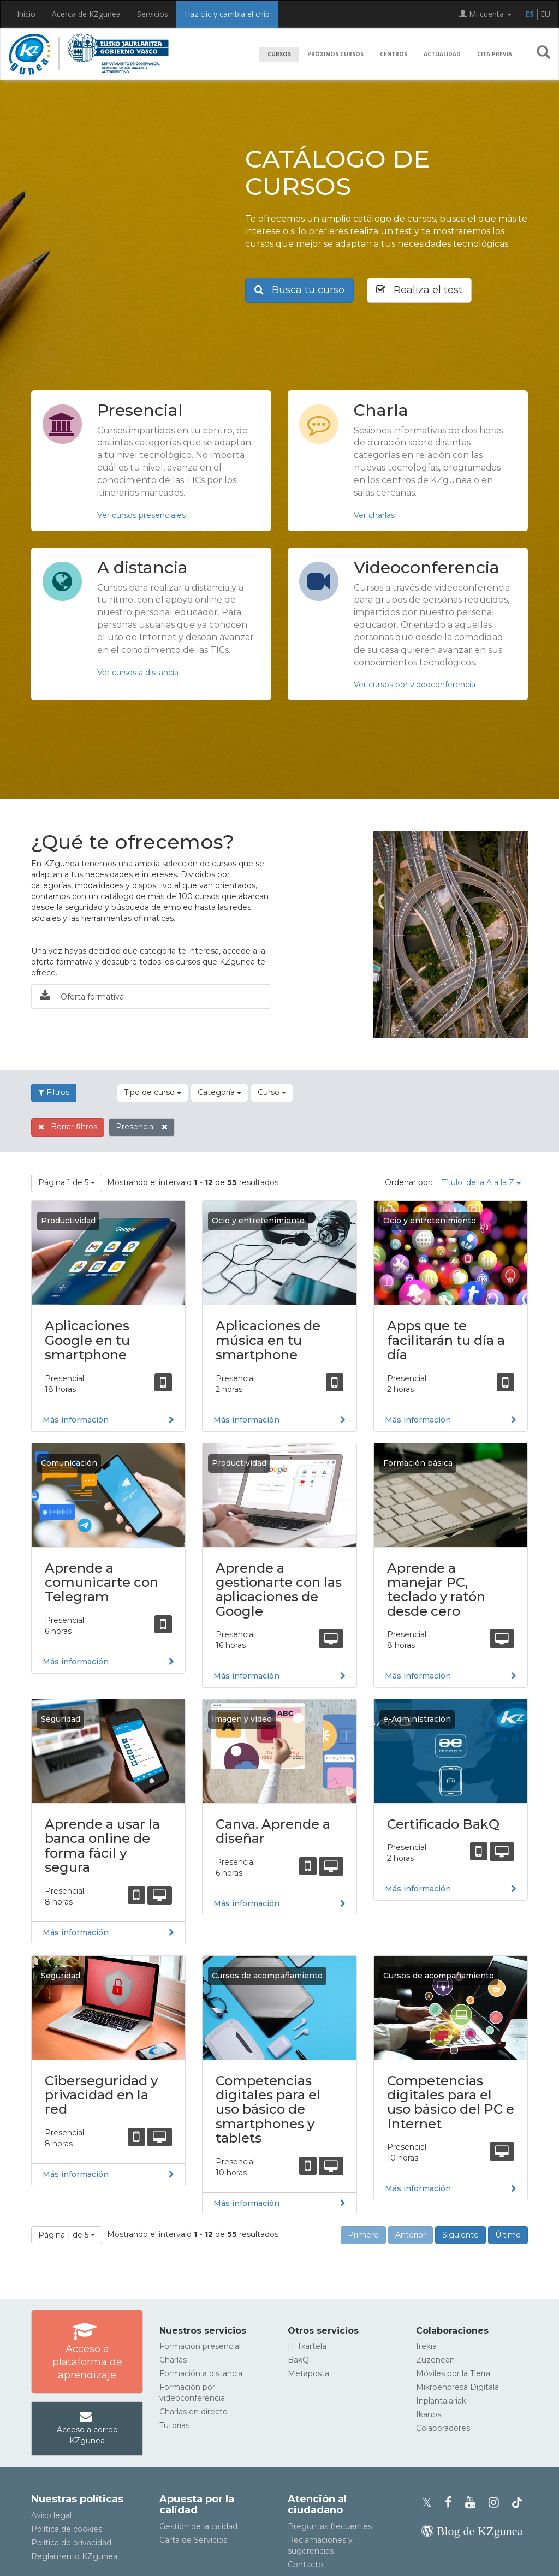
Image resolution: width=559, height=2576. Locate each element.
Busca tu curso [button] (299, 290)
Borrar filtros (67, 1127)
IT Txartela (307, 2346)
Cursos (279, 54)
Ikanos (428, 2414)
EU (545, 14)
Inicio (26, 14)
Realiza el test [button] (419, 290)
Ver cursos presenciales (141, 515)
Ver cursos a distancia (138, 672)
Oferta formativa (82, 996)
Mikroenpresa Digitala (457, 2387)
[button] (543, 54)
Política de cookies (66, 2529)
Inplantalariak (441, 2401)
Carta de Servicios (193, 2540)
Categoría (219, 1092)
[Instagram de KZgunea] (497, 2502)
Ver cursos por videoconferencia (414, 684)
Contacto (305, 2564)
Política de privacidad (71, 2543)
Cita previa (494, 54)
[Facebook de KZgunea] (452, 2502)
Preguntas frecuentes (330, 2526)
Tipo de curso (152, 1092)
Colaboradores (443, 2428)
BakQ (298, 2360)
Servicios (152, 14)
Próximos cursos (335, 54)
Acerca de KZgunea (86, 14)
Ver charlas (374, 515)
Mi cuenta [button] (485, 14)
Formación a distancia (200, 2373)
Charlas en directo (193, 2412)
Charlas (173, 2360)
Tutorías (174, 2425)
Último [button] (508, 2235)
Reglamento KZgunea (74, 2556)
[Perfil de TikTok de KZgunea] (517, 2502)
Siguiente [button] (460, 2235)
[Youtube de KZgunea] (473, 2502)
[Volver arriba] (534, 2562)
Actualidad (442, 54)
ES (529, 14)
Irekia (426, 2346)
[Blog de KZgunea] (472, 2531)
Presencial (142, 1127)
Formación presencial (200, 2346)
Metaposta (308, 2373)
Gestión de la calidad (198, 2526)
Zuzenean (435, 2360)
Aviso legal (51, 2515)
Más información (76, 1420)
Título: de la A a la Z (481, 1182)
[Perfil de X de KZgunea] (430, 2502)
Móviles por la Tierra (453, 2373)
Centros (393, 54)
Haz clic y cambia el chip (227, 14)
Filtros (53, 1092)
